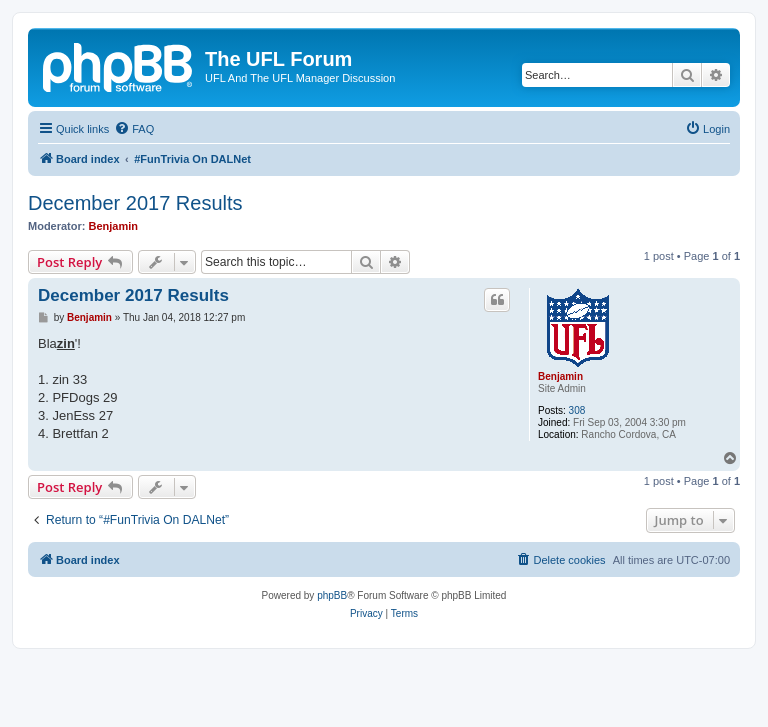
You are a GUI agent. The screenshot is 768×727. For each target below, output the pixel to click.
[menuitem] (134, 129)
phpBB (332, 595)
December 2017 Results (135, 203)
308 (577, 410)
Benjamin (114, 226)
